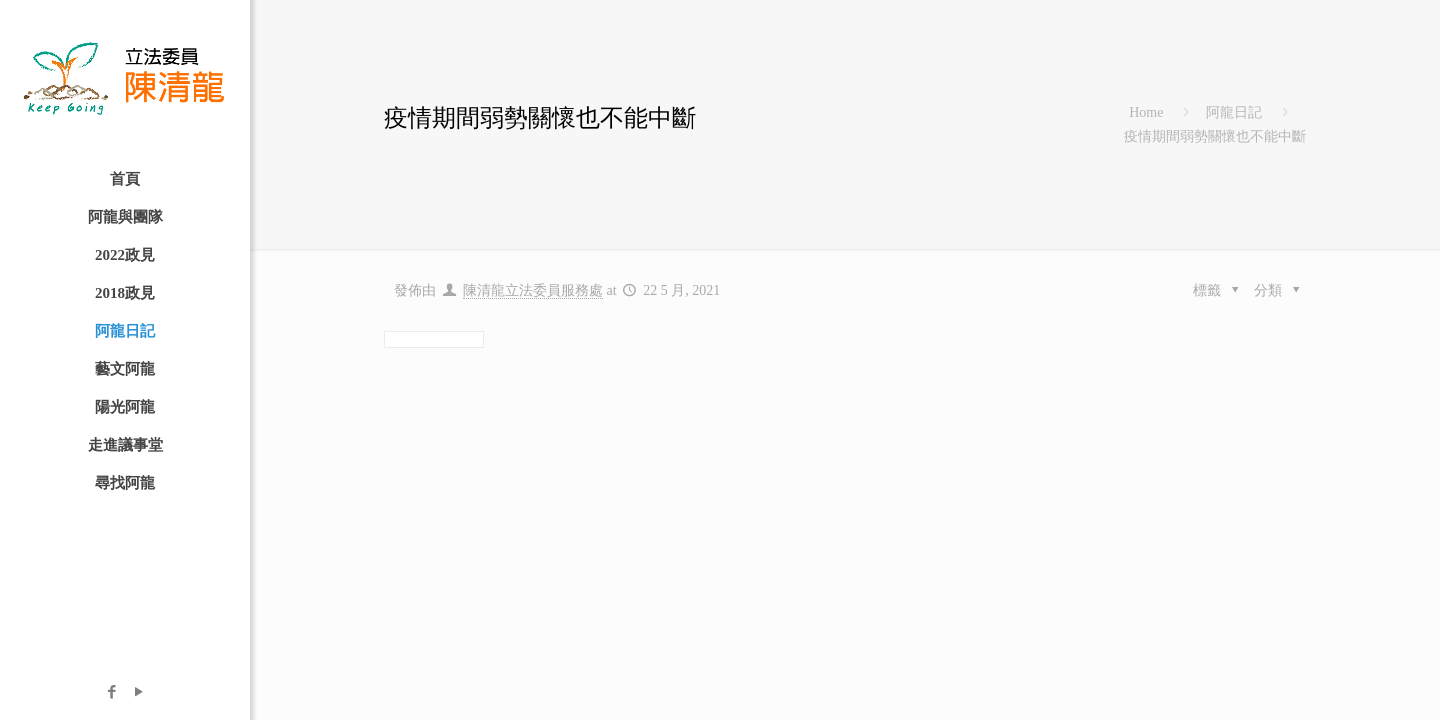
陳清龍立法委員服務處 (533, 290)
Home (1146, 112)
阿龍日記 (1234, 112)
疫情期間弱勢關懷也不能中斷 (1215, 136)
